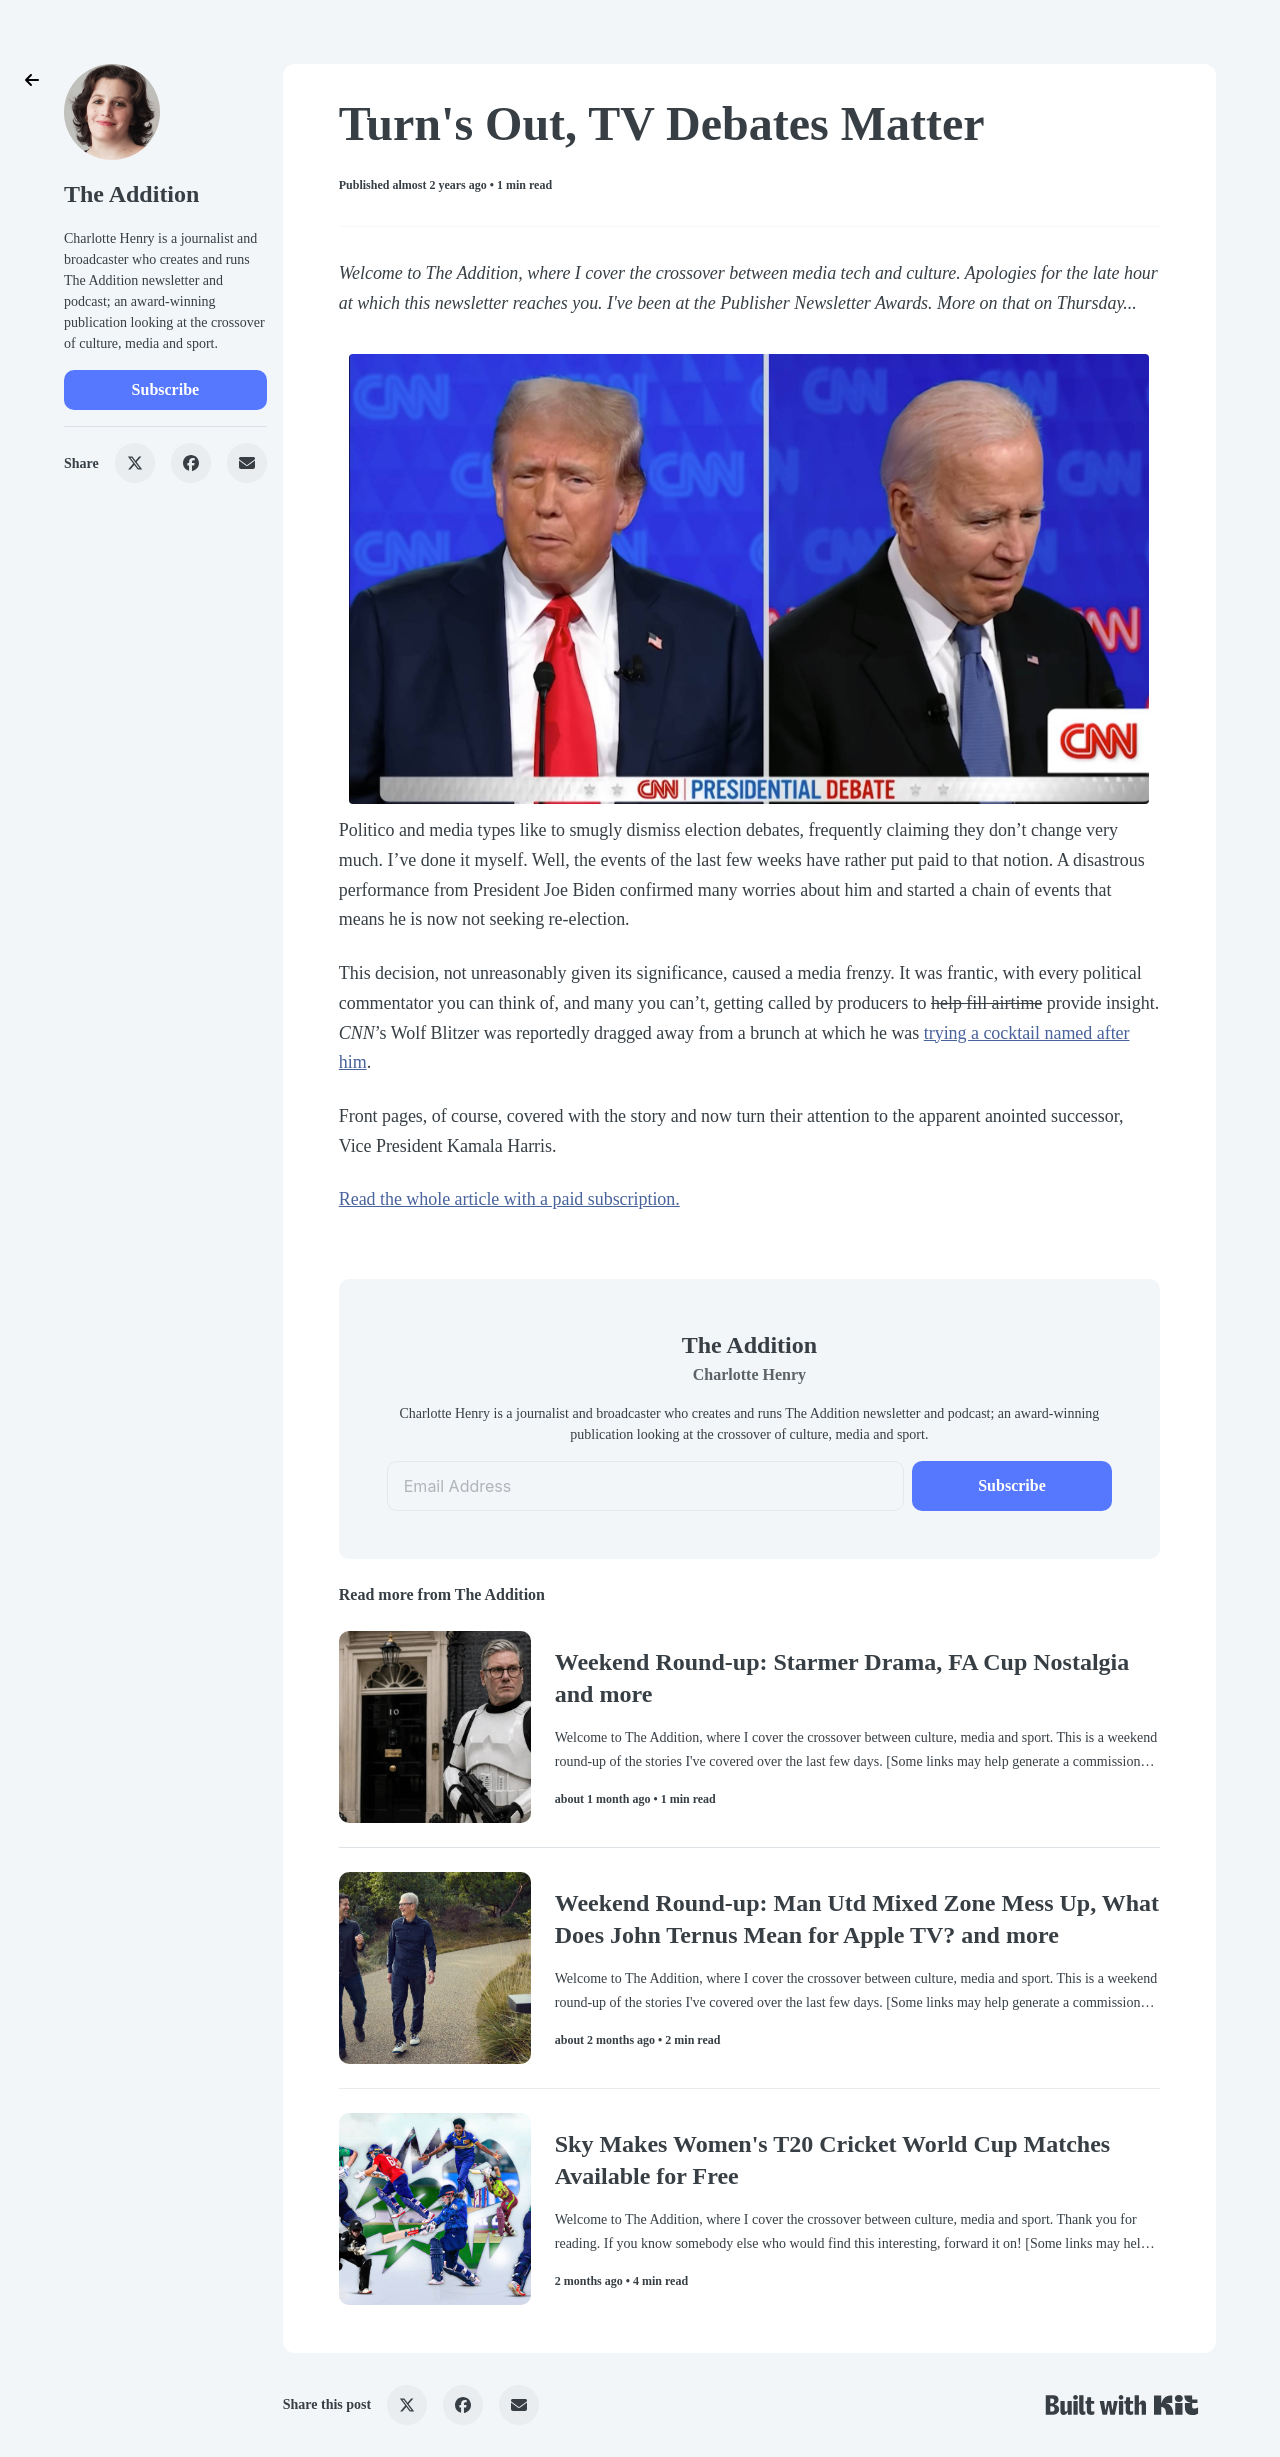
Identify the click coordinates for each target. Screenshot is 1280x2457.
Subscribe (166, 389)
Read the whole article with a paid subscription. (509, 1199)
